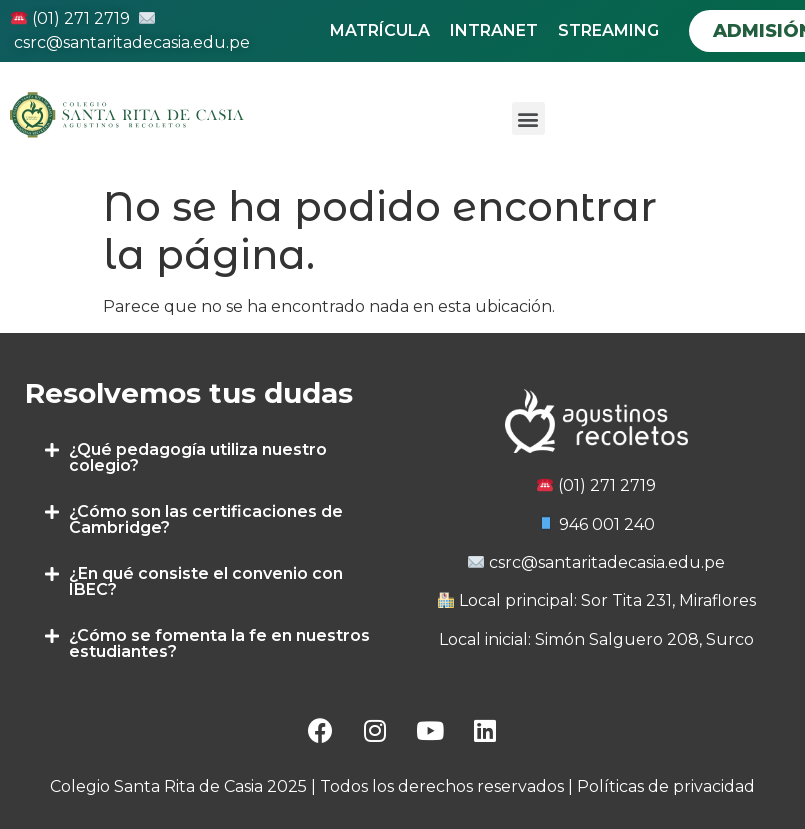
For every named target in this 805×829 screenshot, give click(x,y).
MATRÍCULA (380, 30)
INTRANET (494, 30)
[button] (528, 118)
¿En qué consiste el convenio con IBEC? (206, 581)
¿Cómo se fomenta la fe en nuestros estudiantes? (219, 643)
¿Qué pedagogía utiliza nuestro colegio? (198, 457)
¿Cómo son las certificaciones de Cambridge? (206, 519)
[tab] (209, 458)
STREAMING (608, 30)
